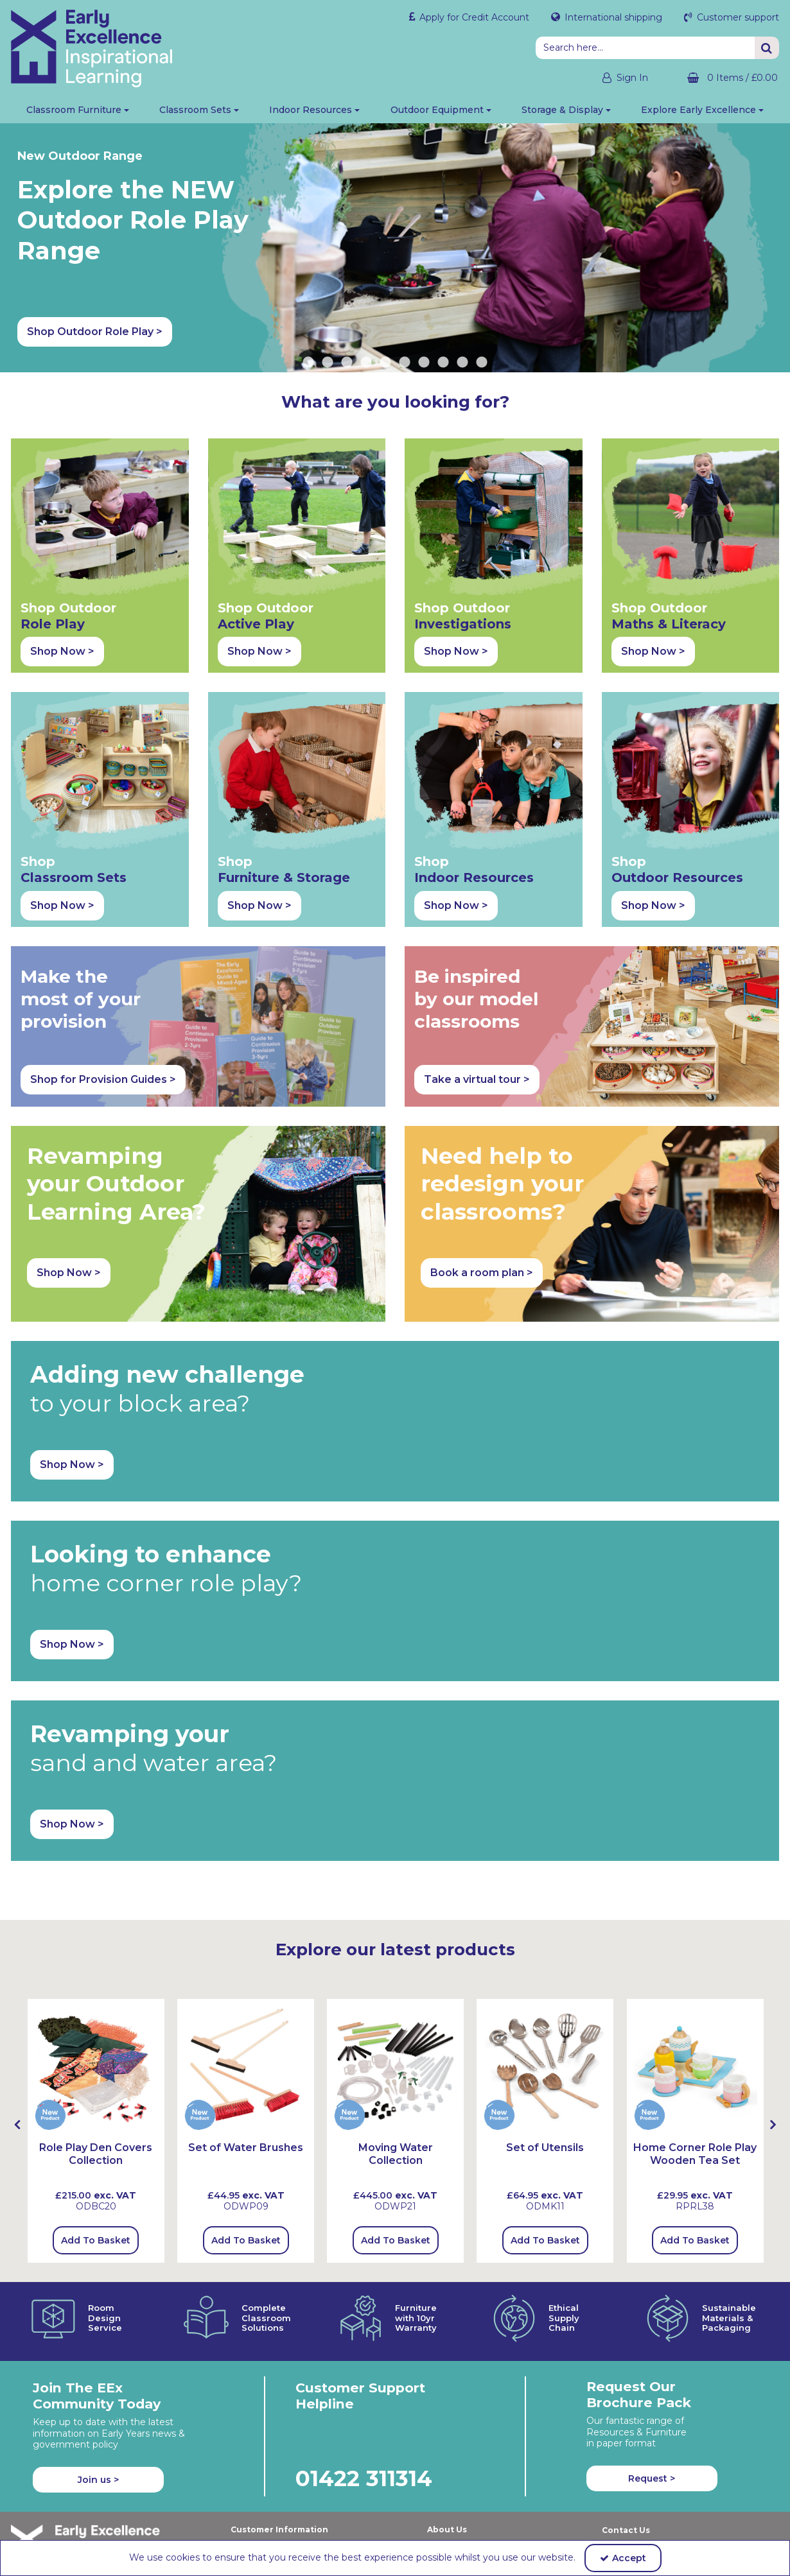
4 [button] (366, 362)
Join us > (98, 2479)
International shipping (612, 17)
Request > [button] (651, 2478)
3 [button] (346, 362)
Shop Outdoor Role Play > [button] (630, 331)
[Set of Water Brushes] (245, 2148)
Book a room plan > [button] (481, 1272)
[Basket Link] (723, 78)
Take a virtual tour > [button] (477, 1079)
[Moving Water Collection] (395, 2066)
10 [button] (481, 362)
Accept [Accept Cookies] (623, 2558)
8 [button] (443, 362)
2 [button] (327, 362)
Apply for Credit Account (473, 17)
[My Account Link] (613, 78)
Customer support (736, 17)
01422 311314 (363, 2478)
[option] (96, 2131)
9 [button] (462, 362)
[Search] (645, 48)
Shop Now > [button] (62, 651)
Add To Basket (95, 2240)
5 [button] (385, 362)
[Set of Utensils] (545, 2066)
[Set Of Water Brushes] (246, 2066)
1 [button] (308, 362)
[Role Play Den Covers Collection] (96, 2066)
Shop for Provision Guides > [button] (103, 1079)
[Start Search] (767, 48)
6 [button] (404, 362)
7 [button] (423, 362)
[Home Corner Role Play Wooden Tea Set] (695, 2066)
